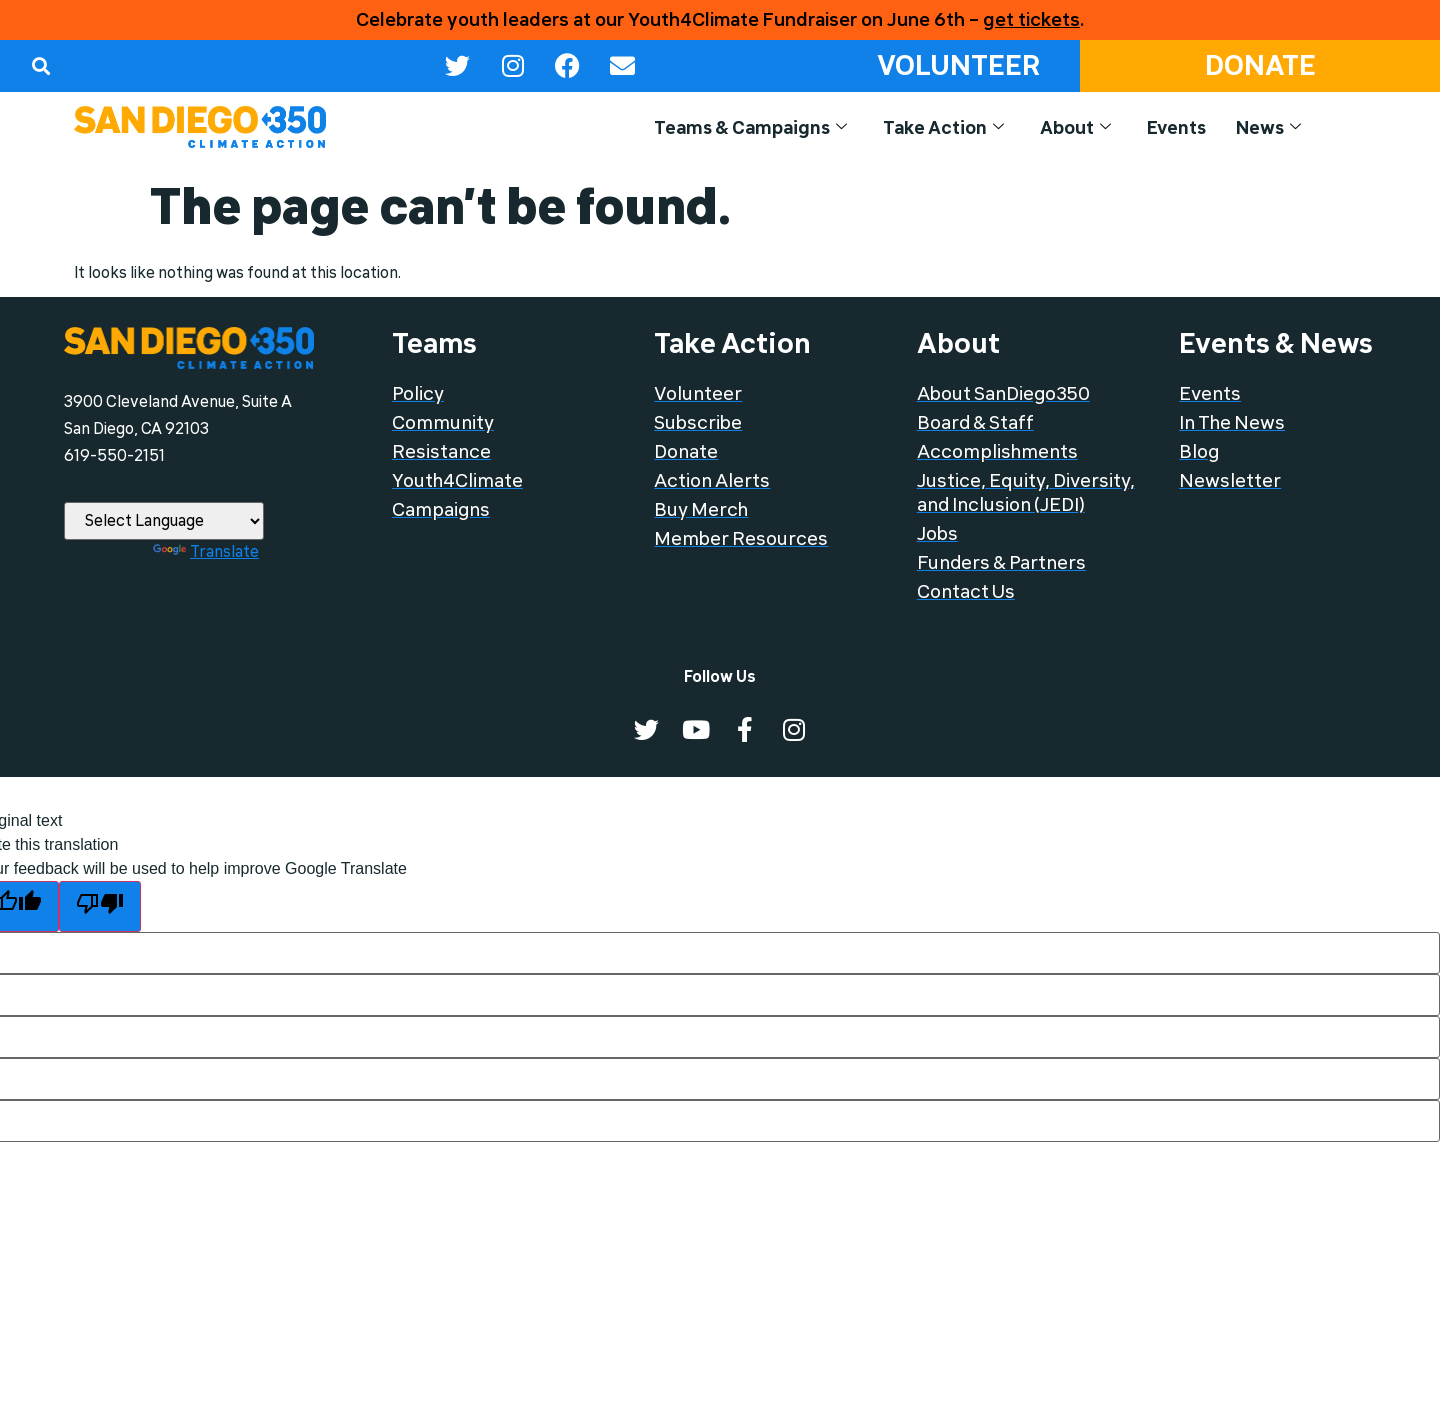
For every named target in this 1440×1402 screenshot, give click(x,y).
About (1068, 129)
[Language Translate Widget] (164, 521)
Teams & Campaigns (732, 129)
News (1267, 129)
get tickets (1031, 20)
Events (1173, 129)
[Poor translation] (100, 906)
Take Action (931, 129)
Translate (206, 552)
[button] (40, 65)
